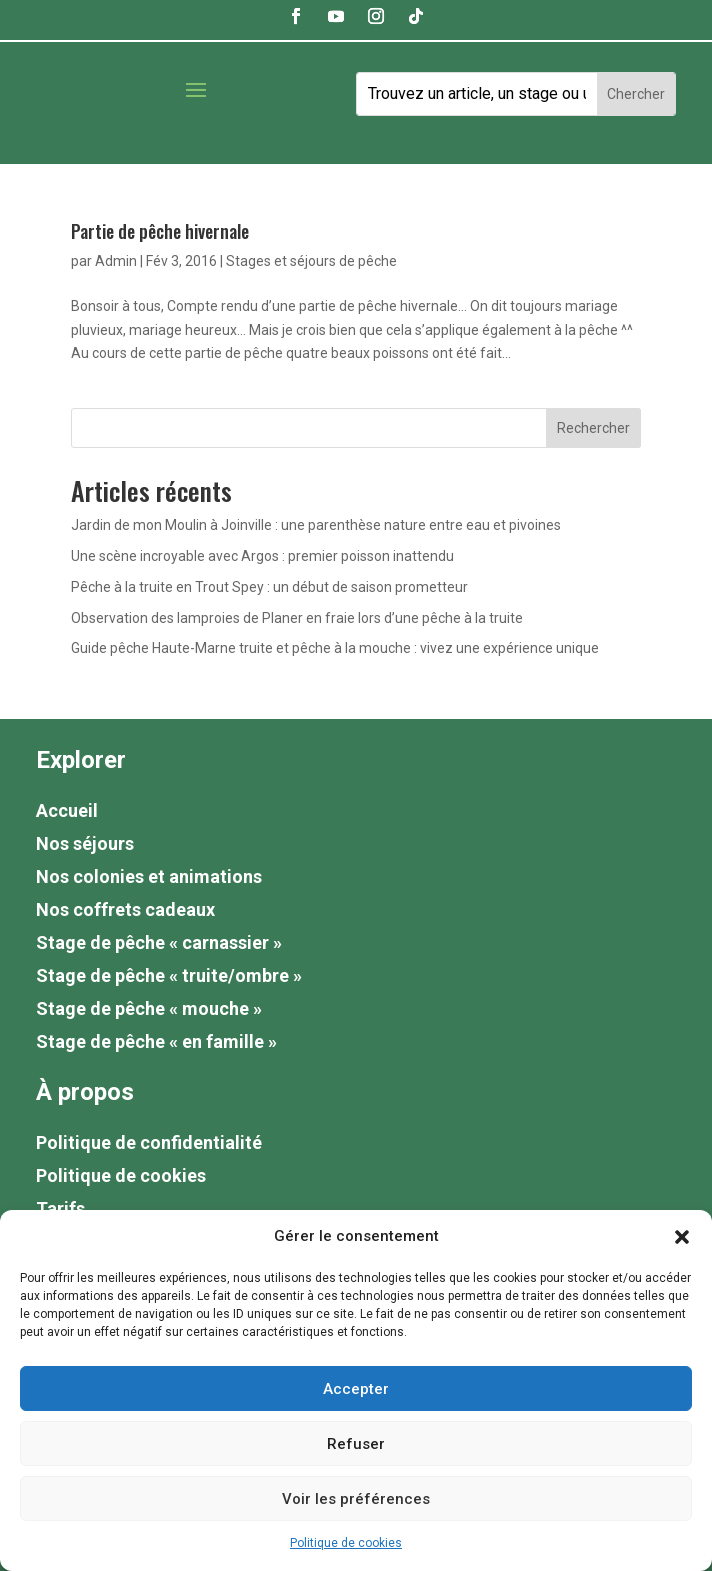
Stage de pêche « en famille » (156, 1041)
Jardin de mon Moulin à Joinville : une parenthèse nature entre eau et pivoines (316, 525)
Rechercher (593, 428)
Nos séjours (85, 843)
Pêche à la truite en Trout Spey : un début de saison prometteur (269, 587)
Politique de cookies (346, 1543)
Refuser (356, 1444)
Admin (116, 261)
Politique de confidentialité (149, 1142)
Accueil (67, 810)
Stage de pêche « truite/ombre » (169, 975)
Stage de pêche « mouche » (149, 1008)
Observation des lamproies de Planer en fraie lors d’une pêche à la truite (297, 618)
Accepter (356, 1389)
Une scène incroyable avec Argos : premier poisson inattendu (262, 556)
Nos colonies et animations (149, 876)
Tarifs (60, 1208)
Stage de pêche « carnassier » (159, 942)
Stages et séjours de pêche (311, 261)
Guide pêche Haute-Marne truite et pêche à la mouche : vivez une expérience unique (335, 648)
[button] (682, 1237)
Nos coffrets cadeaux (125, 909)
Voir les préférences (356, 1499)
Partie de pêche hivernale (160, 231)
